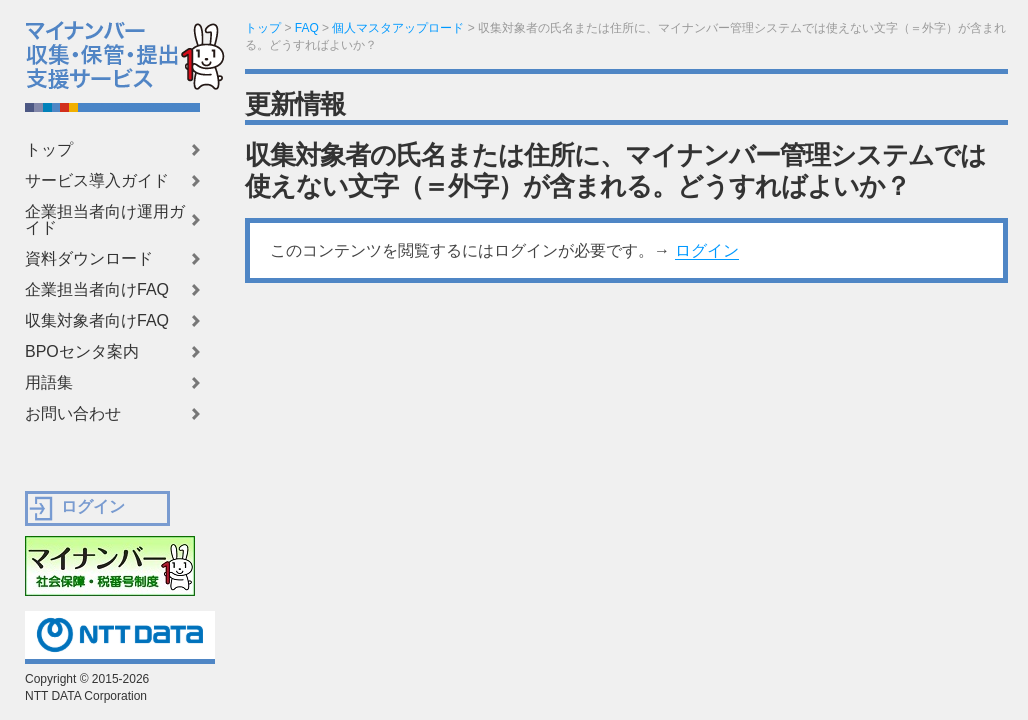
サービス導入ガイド (97, 181)
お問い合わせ (73, 414)
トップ (49, 150)
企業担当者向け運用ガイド (105, 220)
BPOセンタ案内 (82, 352)
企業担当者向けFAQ (97, 290)
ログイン (707, 250)
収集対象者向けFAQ (97, 321)
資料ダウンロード (89, 259)
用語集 (49, 383)
